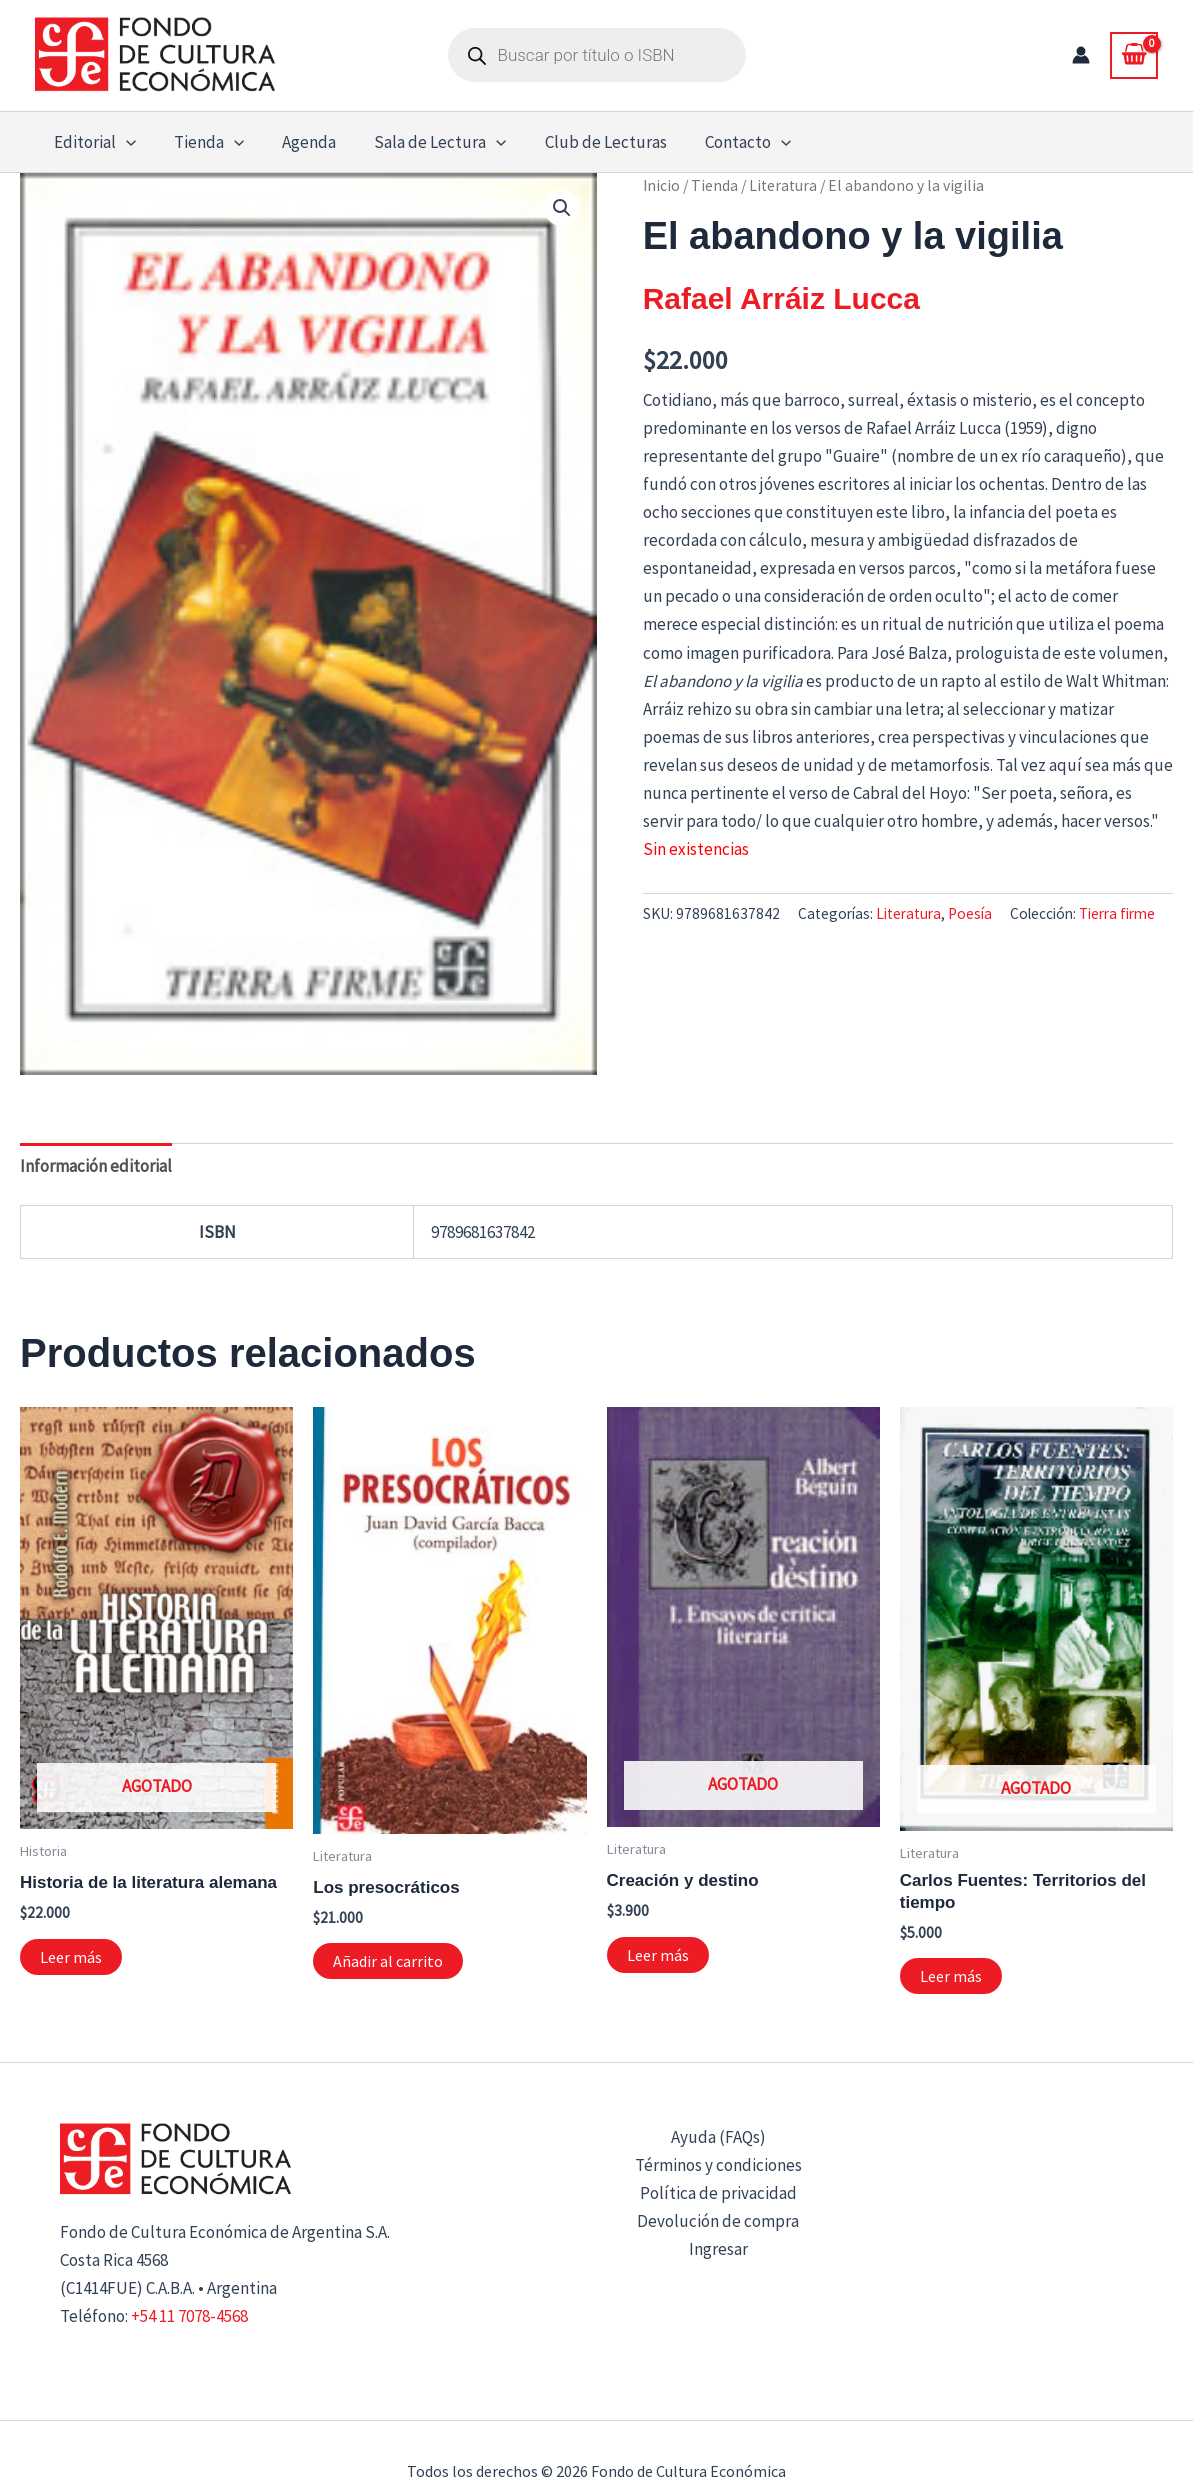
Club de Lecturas (588, 142)
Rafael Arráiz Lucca (781, 298)
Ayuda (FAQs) (718, 2137)
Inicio (661, 185)
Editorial (93, 142)
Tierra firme (1117, 913)
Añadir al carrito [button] (388, 1961)
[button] (124, 142)
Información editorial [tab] (96, 1166)
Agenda (299, 142)
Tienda (203, 142)
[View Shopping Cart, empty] (1134, 55)
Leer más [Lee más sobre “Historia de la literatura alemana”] (71, 1957)
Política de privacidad (718, 2193)
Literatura (783, 185)
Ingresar (718, 2249)
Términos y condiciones (718, 2165)
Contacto (726, 142)
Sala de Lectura (426, 142)
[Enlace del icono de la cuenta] (1081, 55)
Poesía (970, 913)
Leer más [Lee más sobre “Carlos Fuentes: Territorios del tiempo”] (951, 1976)
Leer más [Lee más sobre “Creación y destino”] (658, 1955)
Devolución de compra (718, 2221)
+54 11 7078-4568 (189, 2316)
